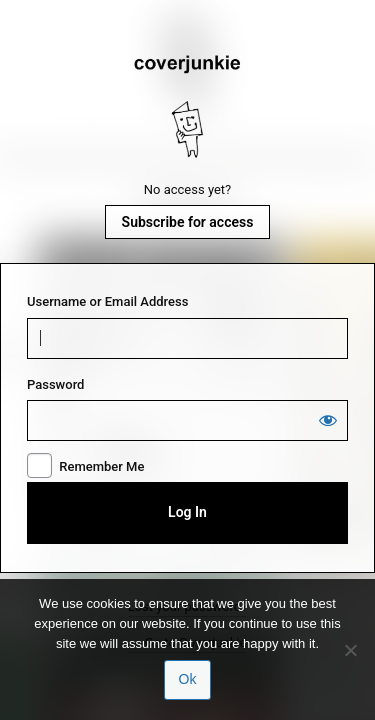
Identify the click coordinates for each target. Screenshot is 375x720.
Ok (188, 679)
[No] (350, 650)
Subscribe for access (188, 222)
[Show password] (328, 420)
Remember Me (101, 466)
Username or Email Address (107, 301)
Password (55, 384)
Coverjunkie (188, 107)
